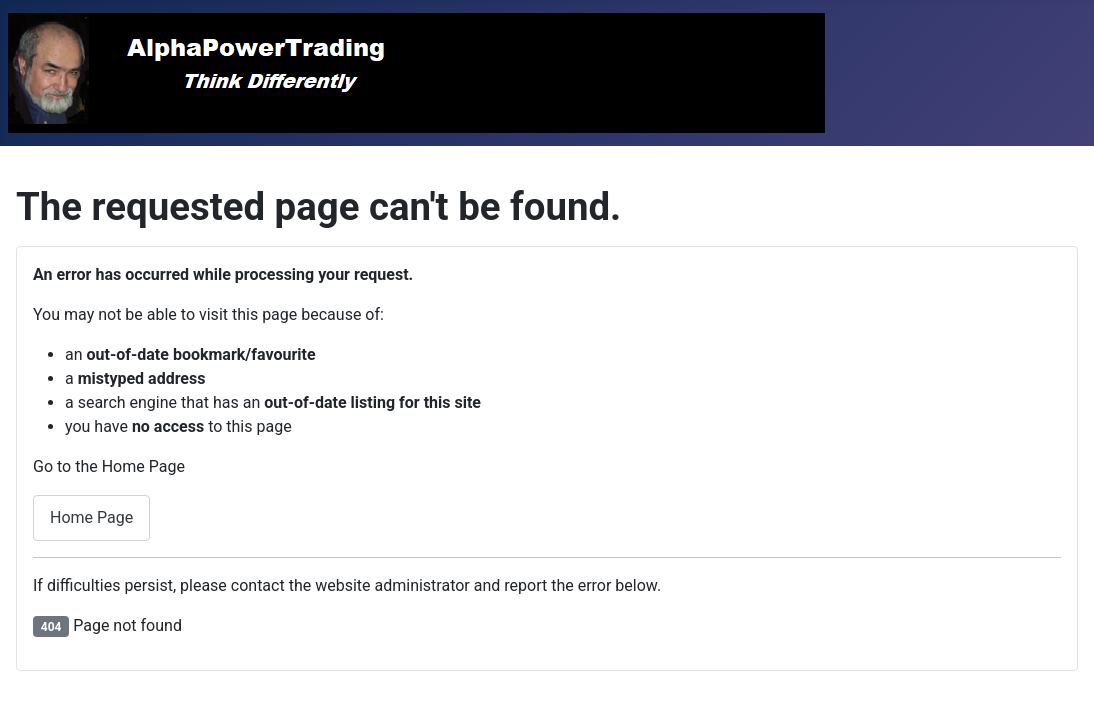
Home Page (91, 517)
